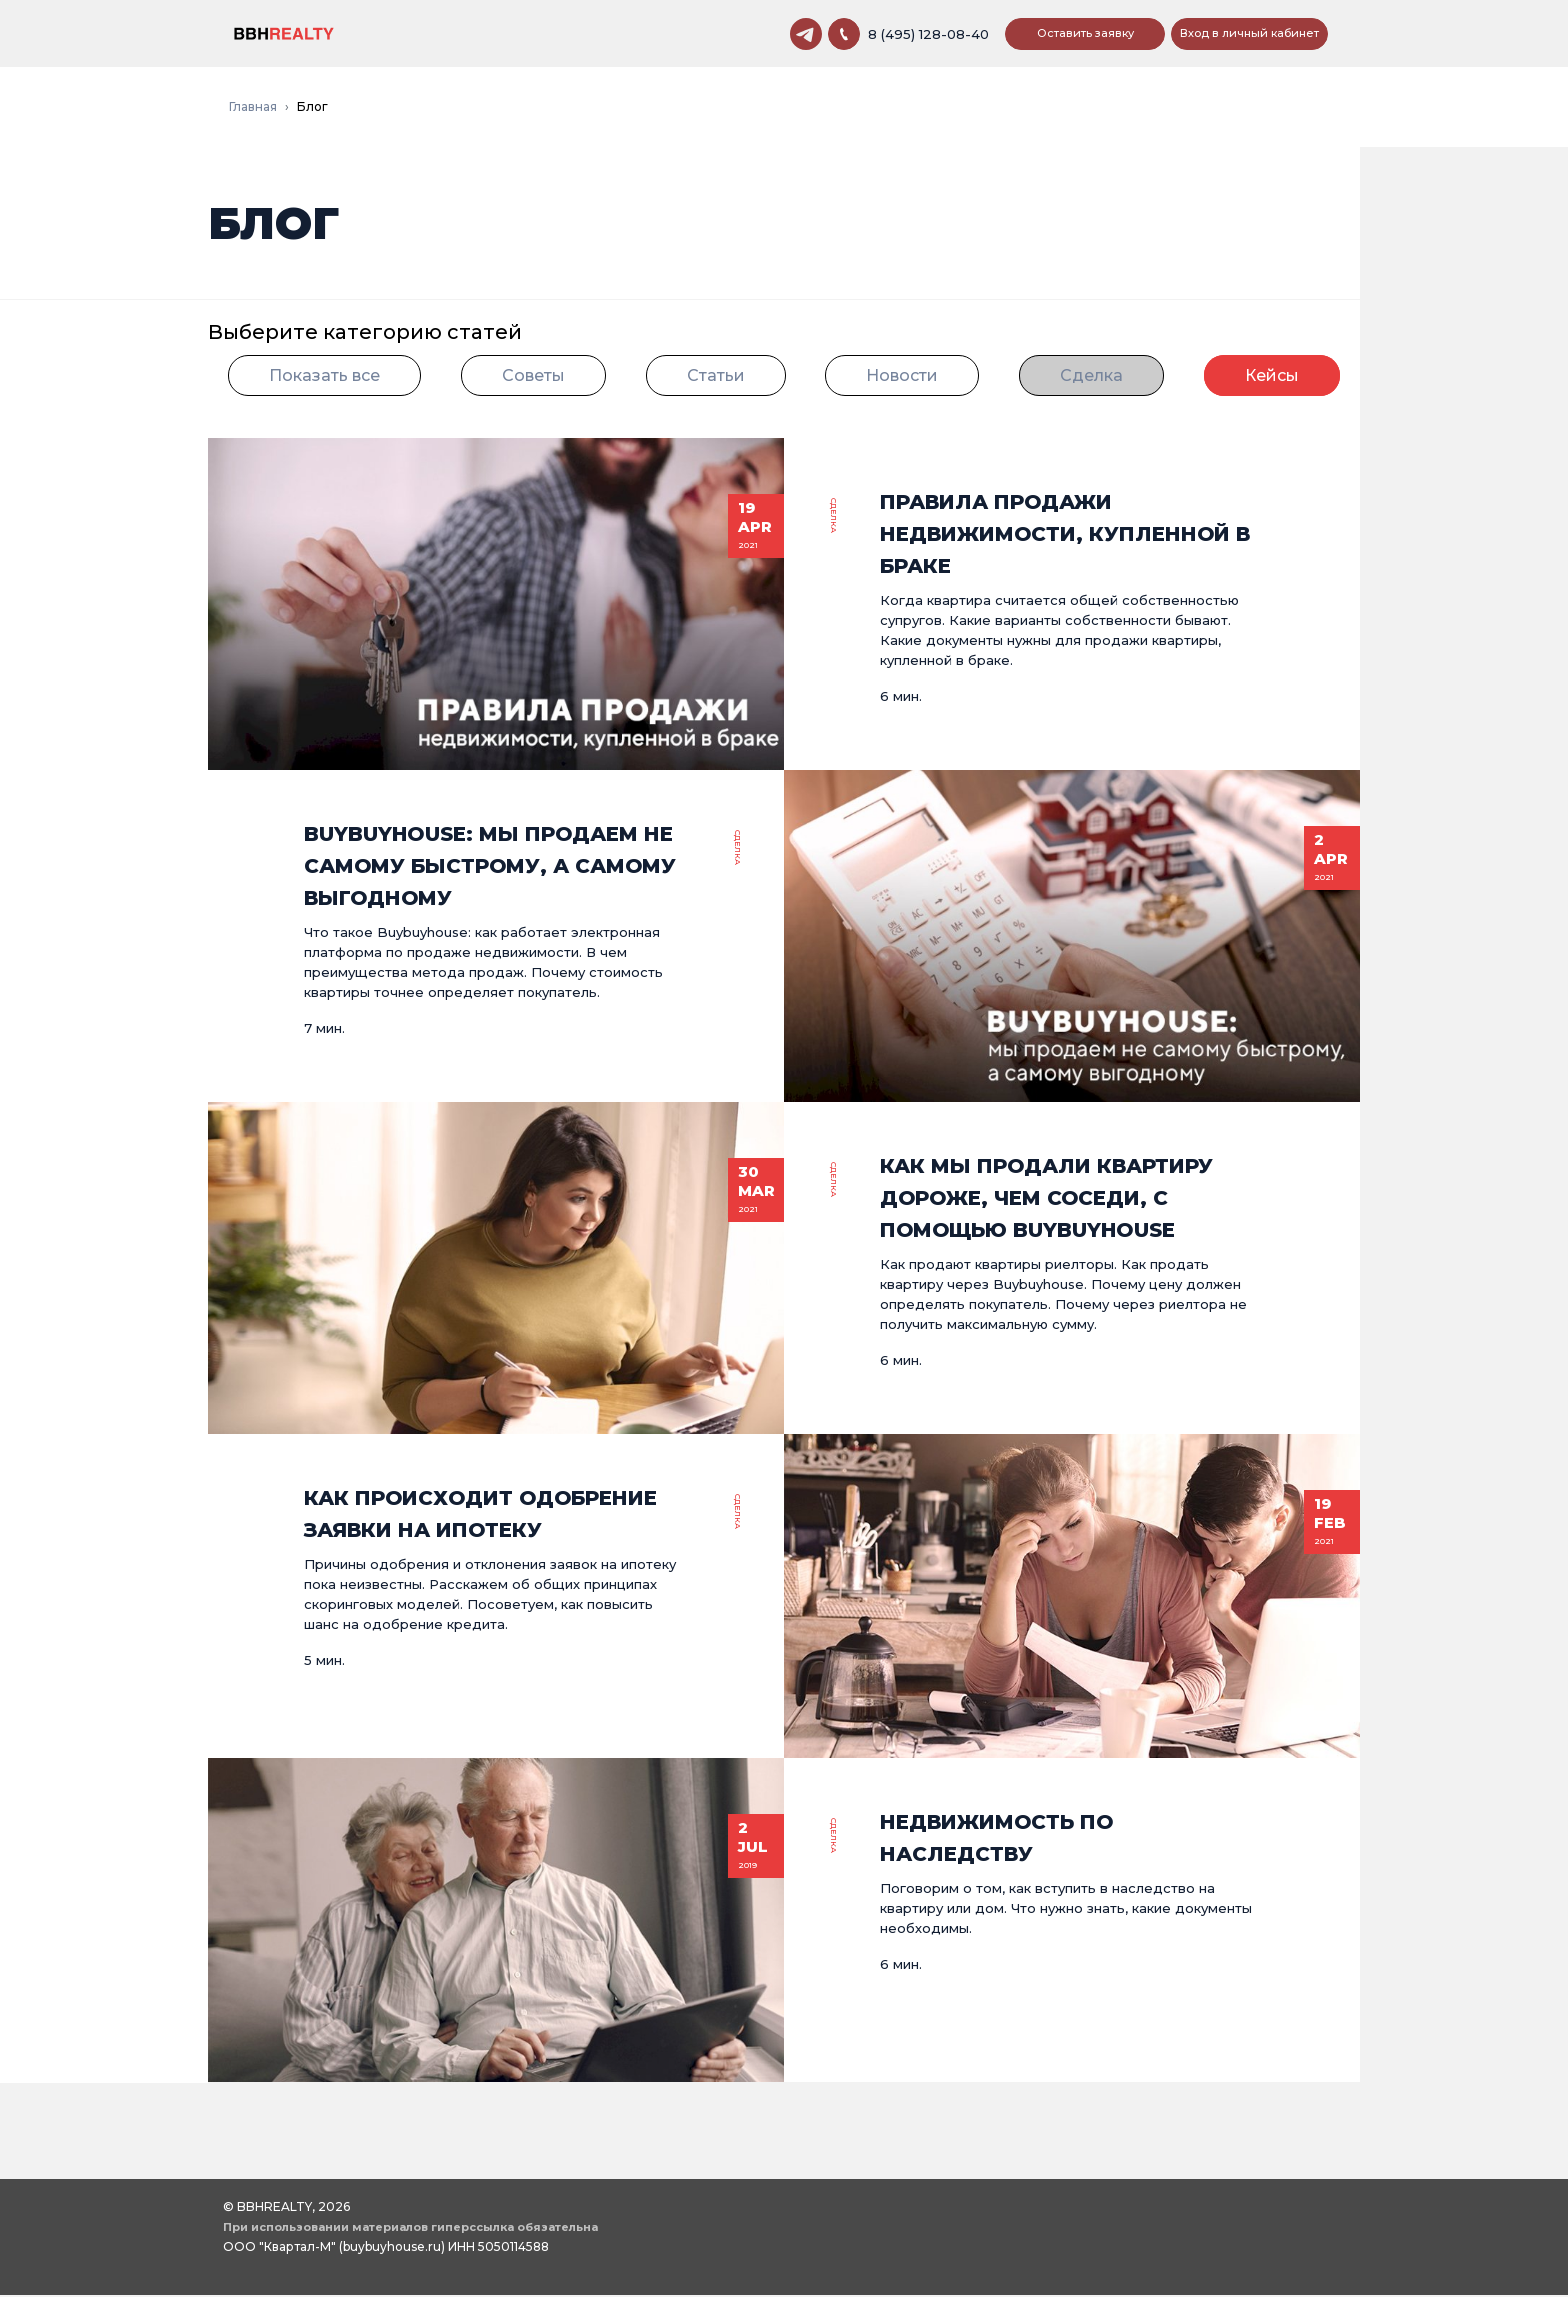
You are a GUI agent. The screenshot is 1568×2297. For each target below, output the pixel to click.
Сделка (1091, 377)
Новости (902, 377)
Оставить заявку (1085, 34)
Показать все (324, 377)
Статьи (716, 377)
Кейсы (1272, 377)
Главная (253, 108)
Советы (533, 377)
